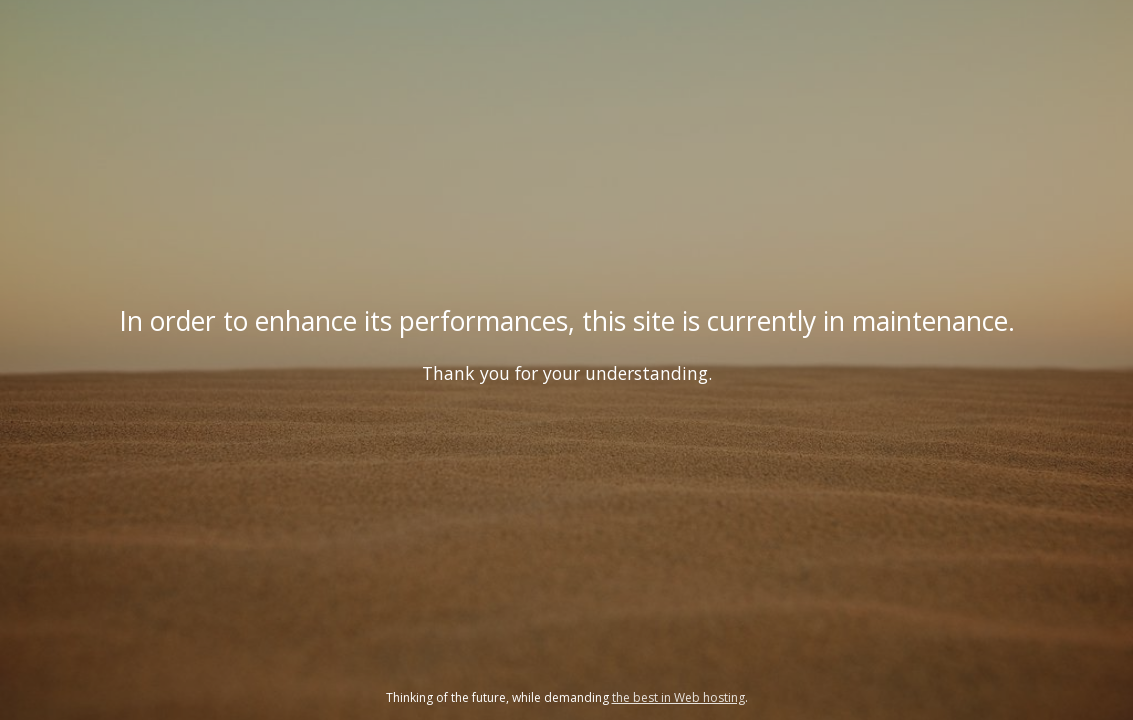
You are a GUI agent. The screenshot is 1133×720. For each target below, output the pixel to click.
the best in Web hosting (678, 697)
